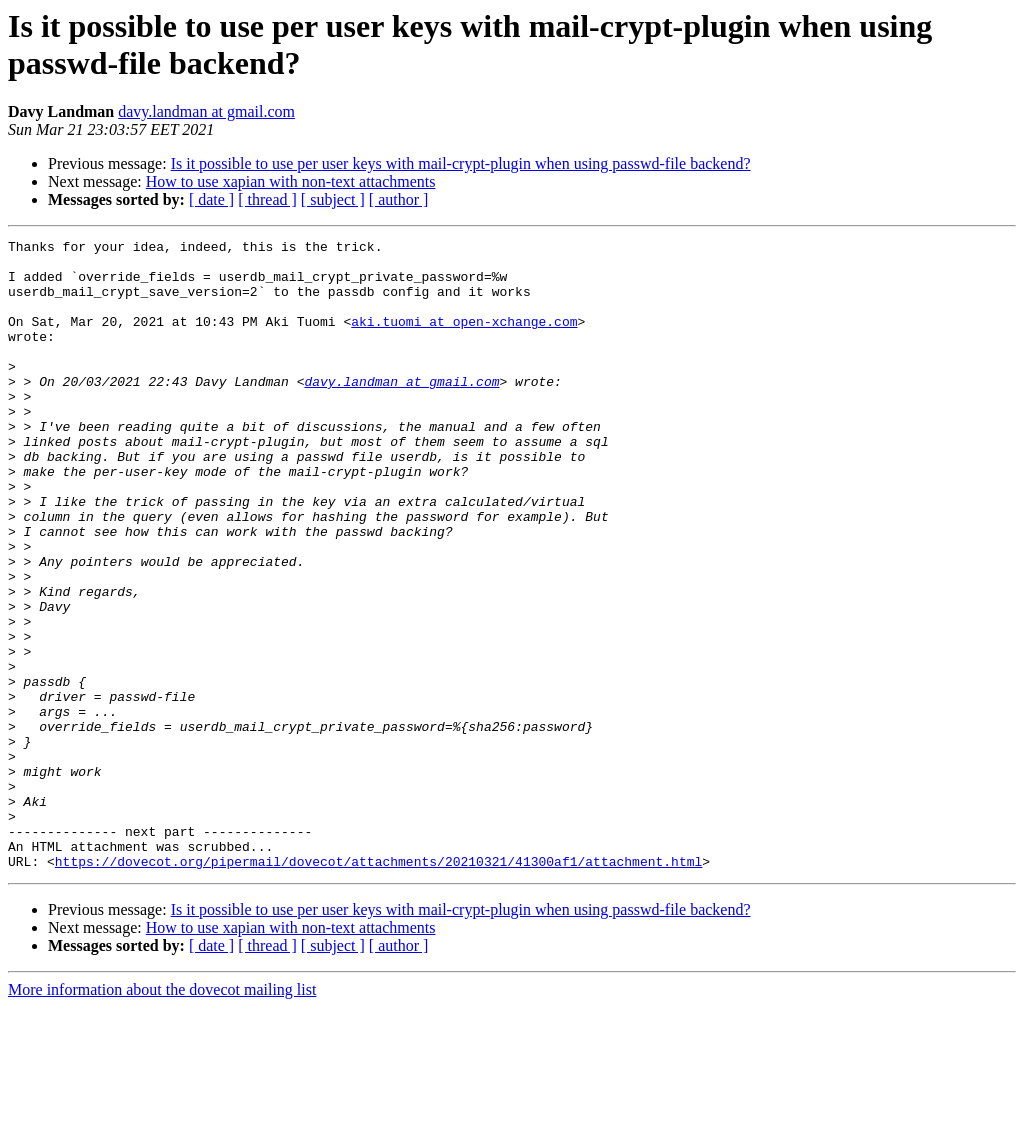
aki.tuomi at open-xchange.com (464, 339)
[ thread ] (267, 199)
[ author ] (399, 199)
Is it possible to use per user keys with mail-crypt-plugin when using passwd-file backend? (461, 163)
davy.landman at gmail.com (206, 111)
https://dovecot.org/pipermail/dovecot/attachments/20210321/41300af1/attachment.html (378, 987)
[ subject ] (333, 199)
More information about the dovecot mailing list (162, 1115)
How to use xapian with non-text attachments (291, 181)
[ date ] (211, 199)
